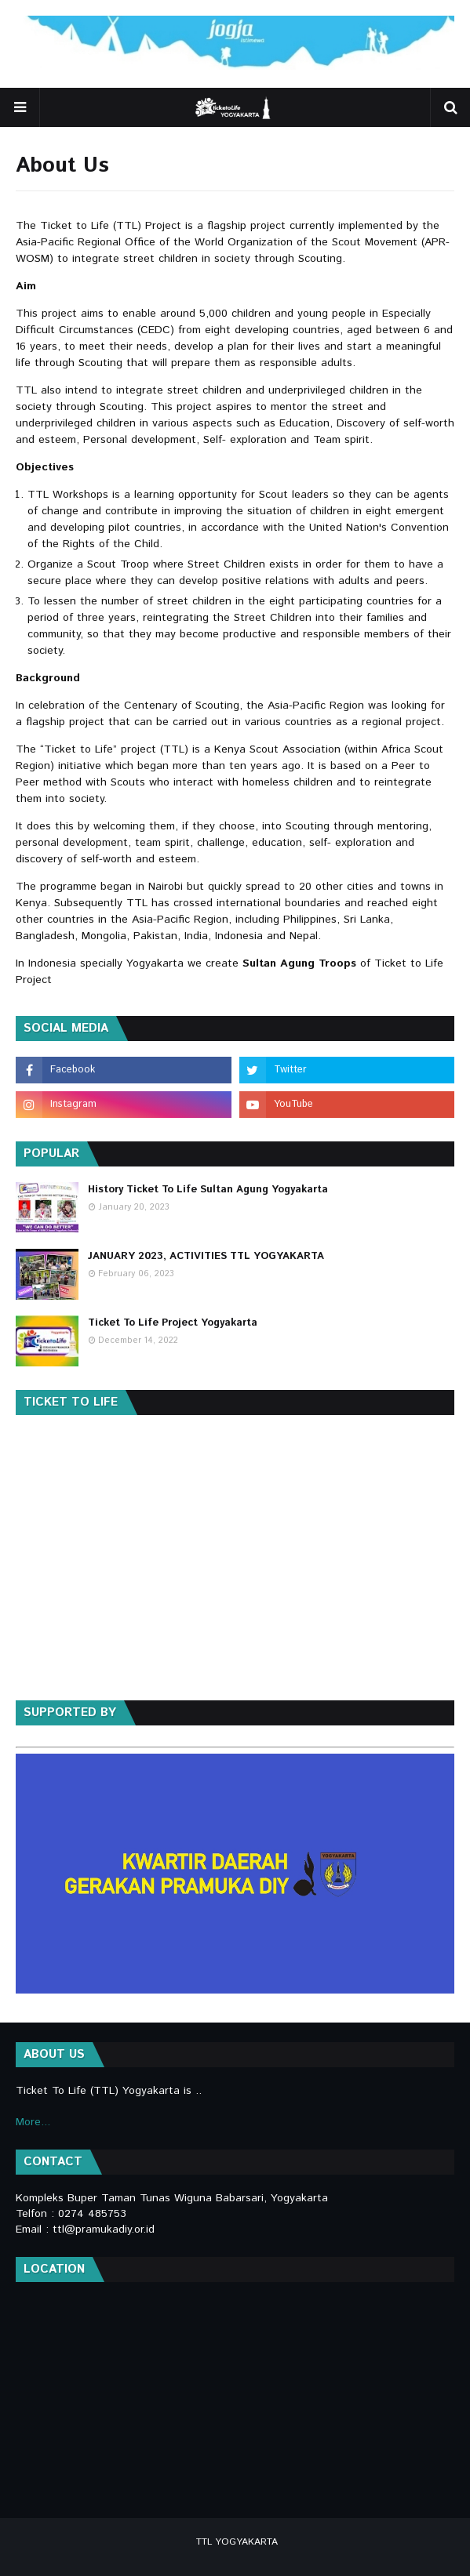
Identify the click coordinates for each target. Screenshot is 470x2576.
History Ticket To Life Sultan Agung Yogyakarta (208, 1189)
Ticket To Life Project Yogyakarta (172, 1322)
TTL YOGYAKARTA (237, 2542)
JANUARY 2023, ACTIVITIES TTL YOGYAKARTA (206, 1256)
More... (33, 2122)
